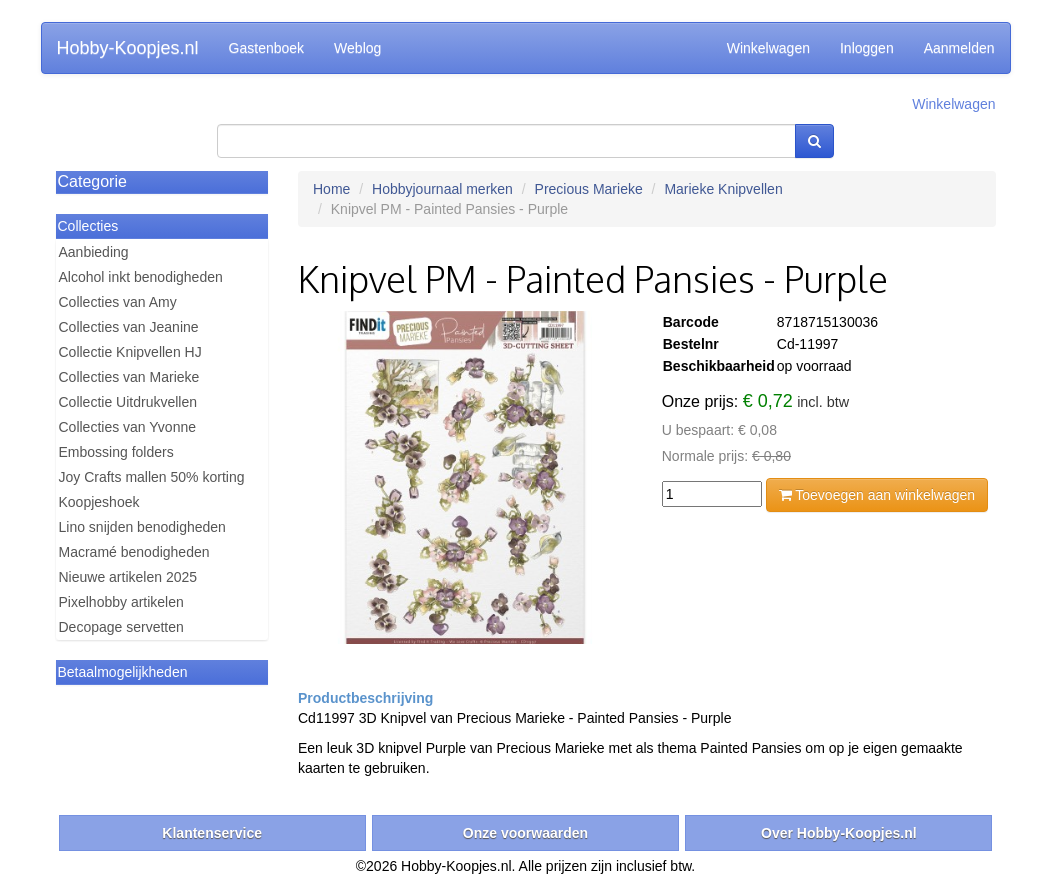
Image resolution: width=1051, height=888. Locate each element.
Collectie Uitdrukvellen (128, 402)
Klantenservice (212, 833)
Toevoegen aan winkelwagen (877, 495)
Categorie (92, 181)
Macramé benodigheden (134, 552)
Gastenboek (267, 48)
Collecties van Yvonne (128, 427)
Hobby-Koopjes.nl (128, 48)
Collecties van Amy (118, 302)
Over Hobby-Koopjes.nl (839, 833)
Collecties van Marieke (129, 377)
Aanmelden (959, 48)
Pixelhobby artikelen (121, 602)
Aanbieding (94, 252)
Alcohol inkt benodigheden (141, 277)
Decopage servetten (121, 627)
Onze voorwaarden (525, 833)
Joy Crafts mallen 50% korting (152, 477)
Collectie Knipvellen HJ (130, 352)
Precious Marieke (589, 189)
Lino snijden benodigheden (142, 527)
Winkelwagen (768, 48)
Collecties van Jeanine (129, 327)
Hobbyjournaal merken (442, 189)
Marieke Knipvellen (723, 189)
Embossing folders (116, 452)
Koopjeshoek (99, 502)
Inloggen (867, 48)
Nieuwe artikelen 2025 (128, 577)
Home (331, 189)
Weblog (357, 48)
